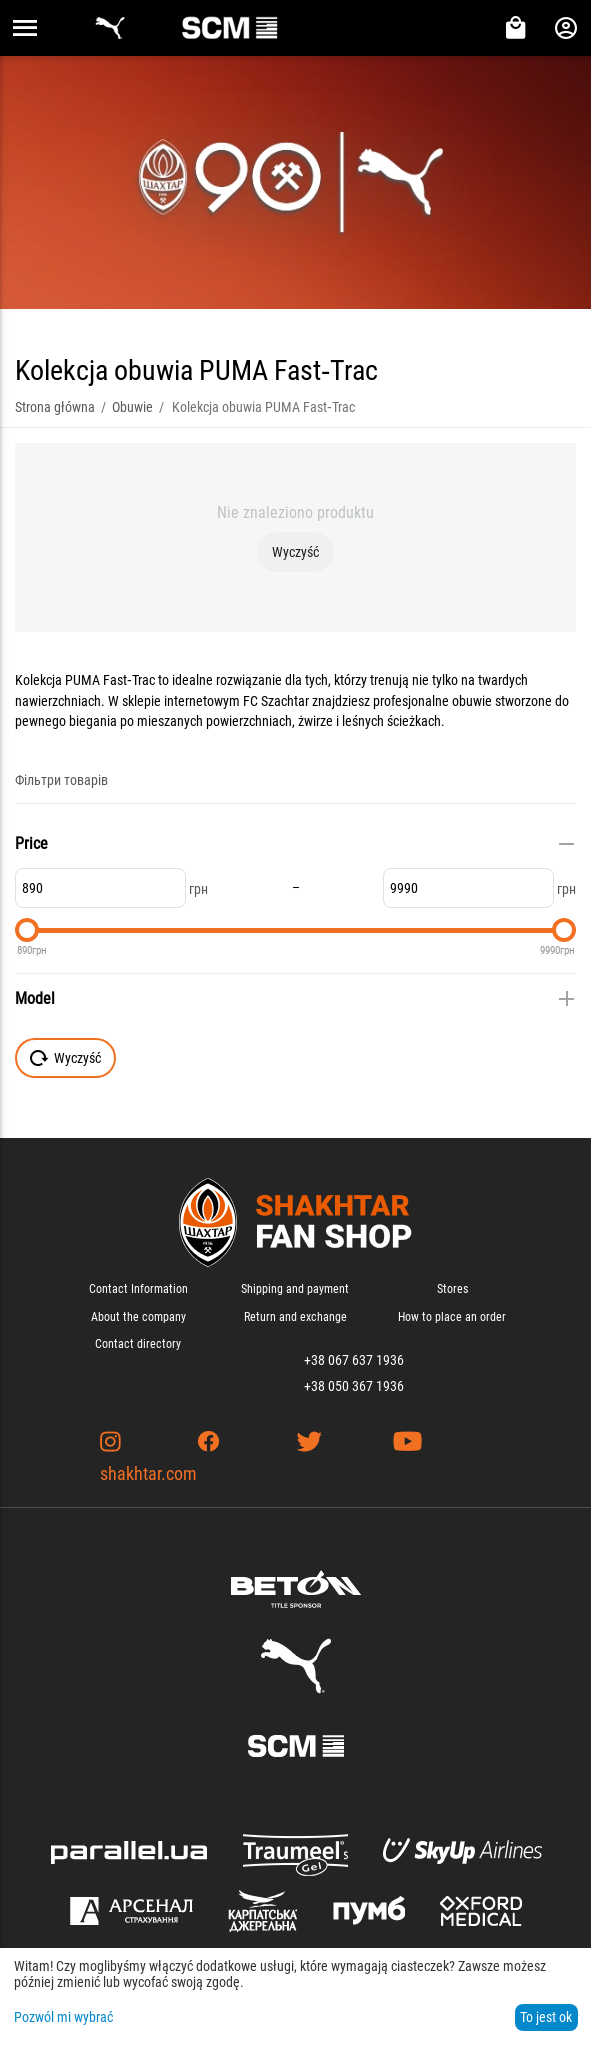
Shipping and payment (295, 1289)
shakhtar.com (148, 1473)
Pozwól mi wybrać (63, 2017)
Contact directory (138, 1344)
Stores (452, 1289)
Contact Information (138, 1289)
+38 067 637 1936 (354, 1360)
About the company (138, 1317)
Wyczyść (295, 552)
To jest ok (546, 2017)
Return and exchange (295, 1317)
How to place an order (452, 1317)
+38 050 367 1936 (354, 1386)
